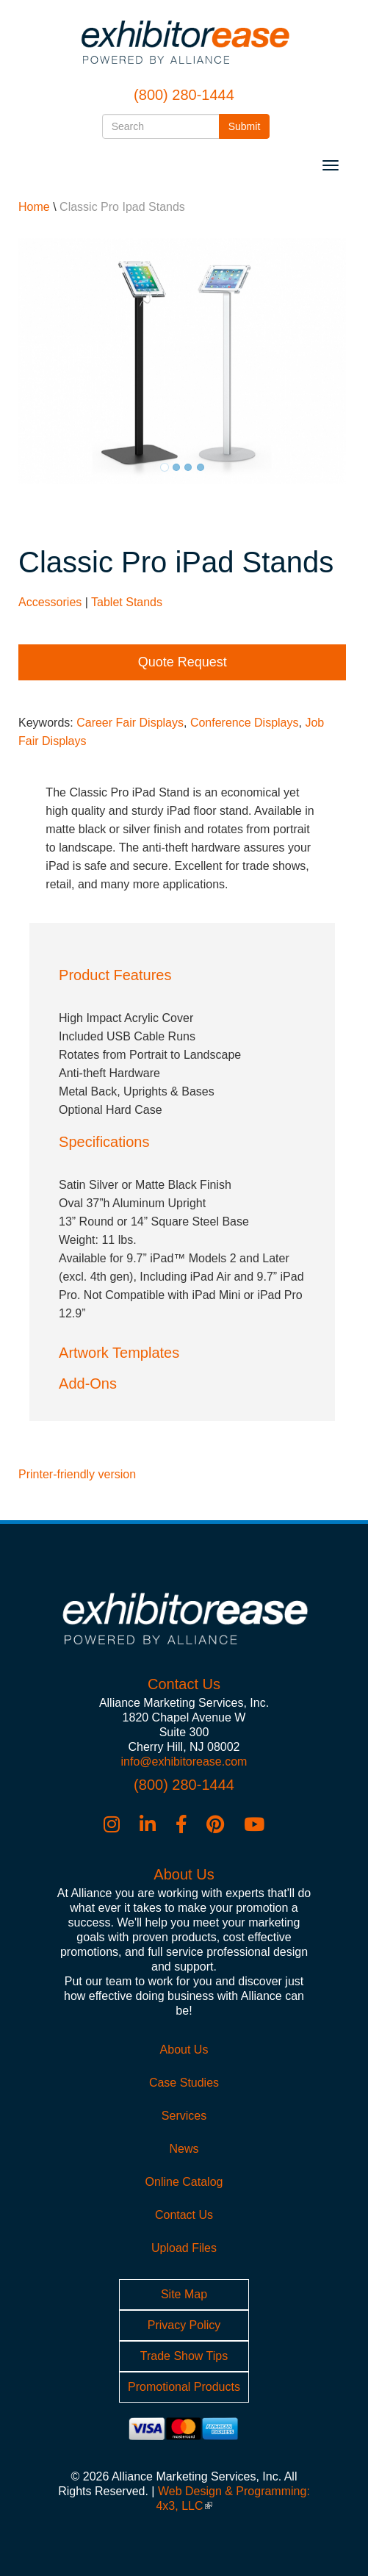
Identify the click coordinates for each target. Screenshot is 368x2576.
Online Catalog (184, 2182)
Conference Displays (244, 722)
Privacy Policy (184, 2325)
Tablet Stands (126, 602)
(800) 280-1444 (184, 95)
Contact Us (184, 2215)
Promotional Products (184, 2387)
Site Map (184, 2294)
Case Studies (184, 2082)
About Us (184, 2049)
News (183, 2149)
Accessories (50, 602)
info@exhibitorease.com (184, 1761)
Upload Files (184, 2248)
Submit (249, 125)
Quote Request (182, 662)
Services (184, 2115)
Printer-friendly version (77, 1474)
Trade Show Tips (184, 2356)
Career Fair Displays (130, 722)
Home (34, 207)
